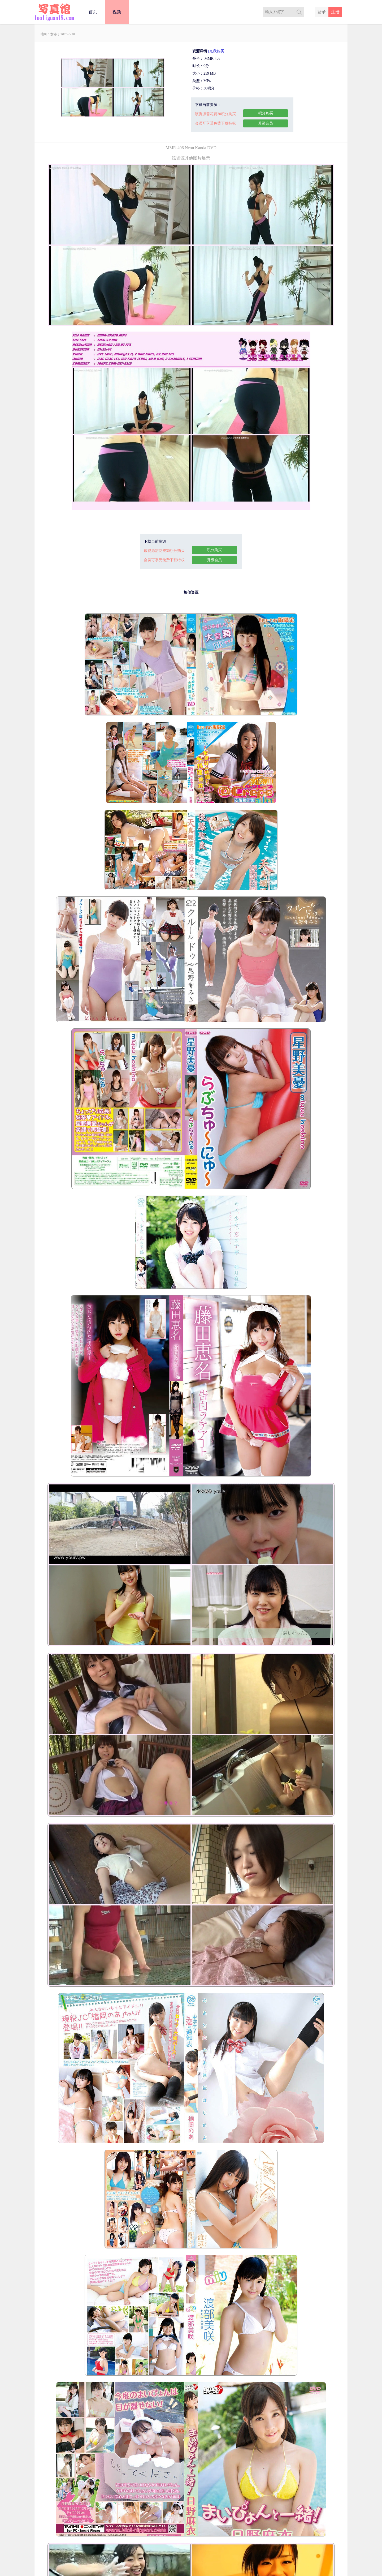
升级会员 (265, 123)
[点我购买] (216, 51)
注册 (335, 12)
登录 (321, 12)
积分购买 (265, 113)
